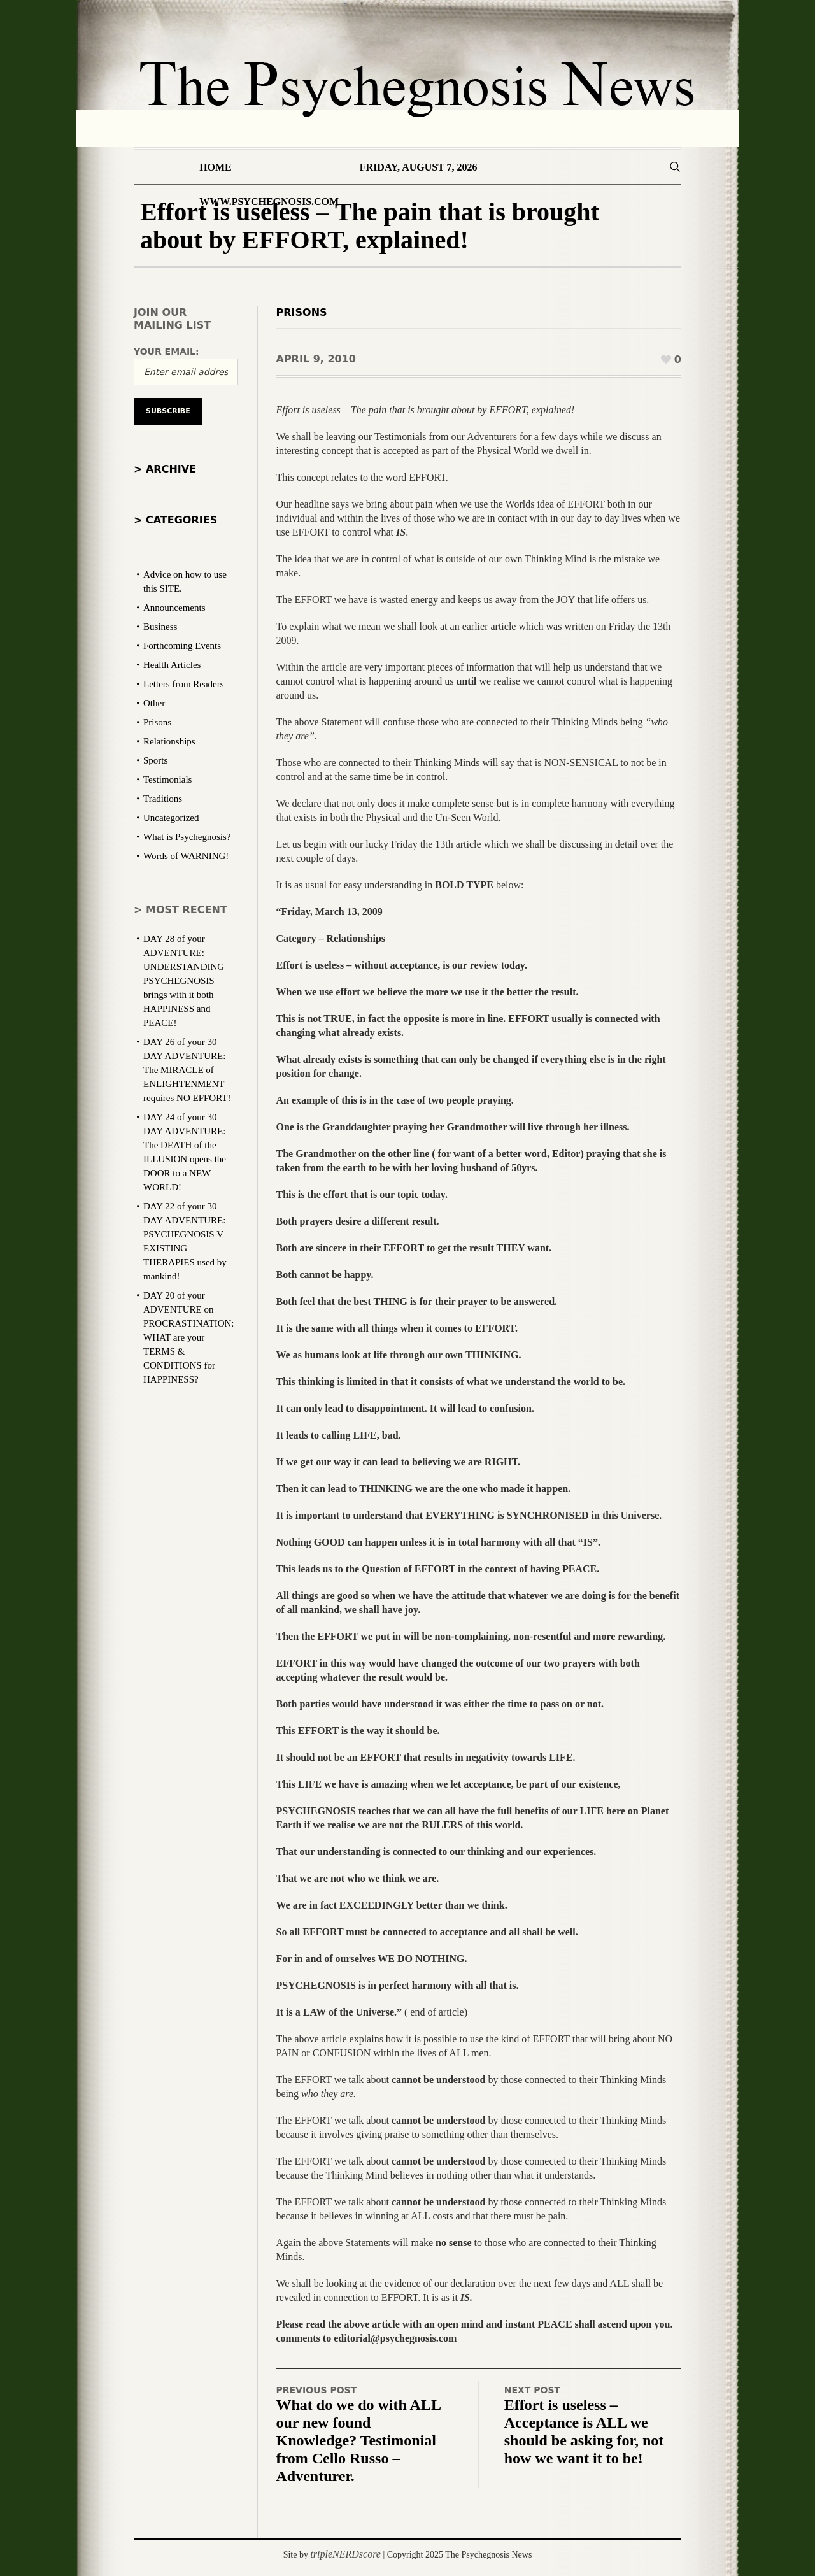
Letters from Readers (183, 684)
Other (154, 703)
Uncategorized (171, 818)
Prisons (301, 312)
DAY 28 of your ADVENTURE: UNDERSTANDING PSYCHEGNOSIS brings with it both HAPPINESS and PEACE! (183, 981)
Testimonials (167, 779)
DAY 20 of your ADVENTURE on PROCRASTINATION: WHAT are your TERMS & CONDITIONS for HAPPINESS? (188, 1337)
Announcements (174, 607)
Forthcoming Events (182, 646)
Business (160, 627)
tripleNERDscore (345, 2554)
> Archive (165, 469)
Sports (155, 760)
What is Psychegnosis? (186, 837)
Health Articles (172, 665)
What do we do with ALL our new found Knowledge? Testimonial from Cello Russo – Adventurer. (358, 2440)
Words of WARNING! (186, 856)
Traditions (162, 798)
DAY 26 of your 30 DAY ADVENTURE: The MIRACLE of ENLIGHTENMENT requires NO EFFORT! (186, 1070)
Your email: (166, 351)
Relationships (169, 741)
